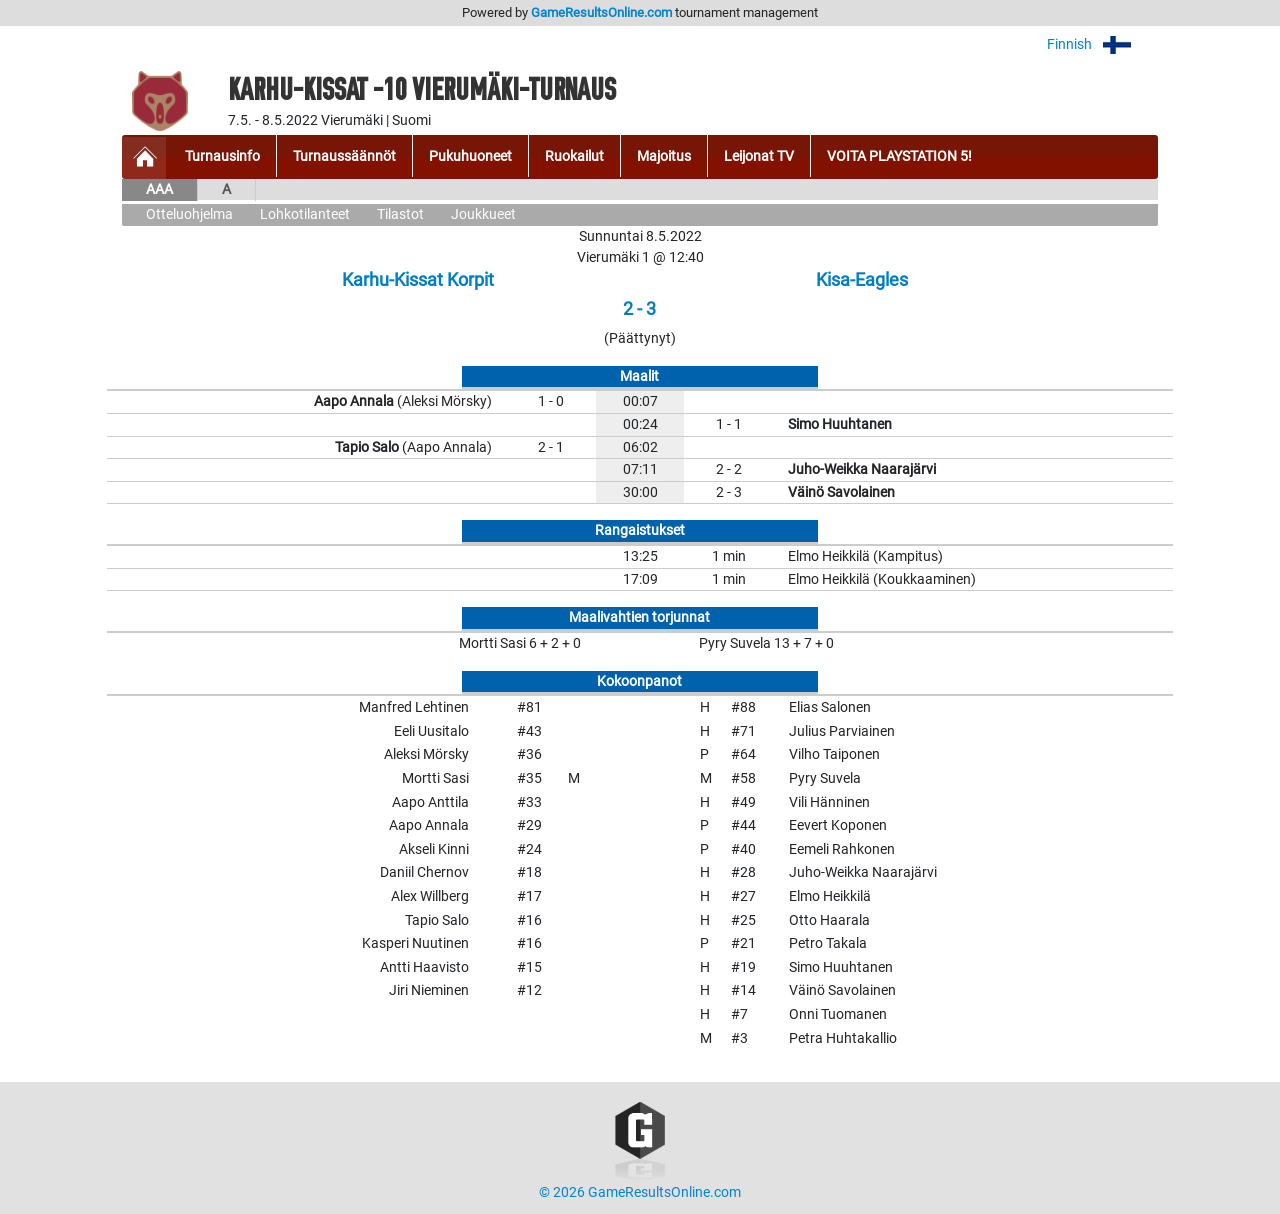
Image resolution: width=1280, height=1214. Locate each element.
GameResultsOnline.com (601, 12)
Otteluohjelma (189, 214)
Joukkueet (483, 214)
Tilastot (400, 214)
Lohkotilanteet (305, 214)
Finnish (1102, 44)
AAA (159, 189)
